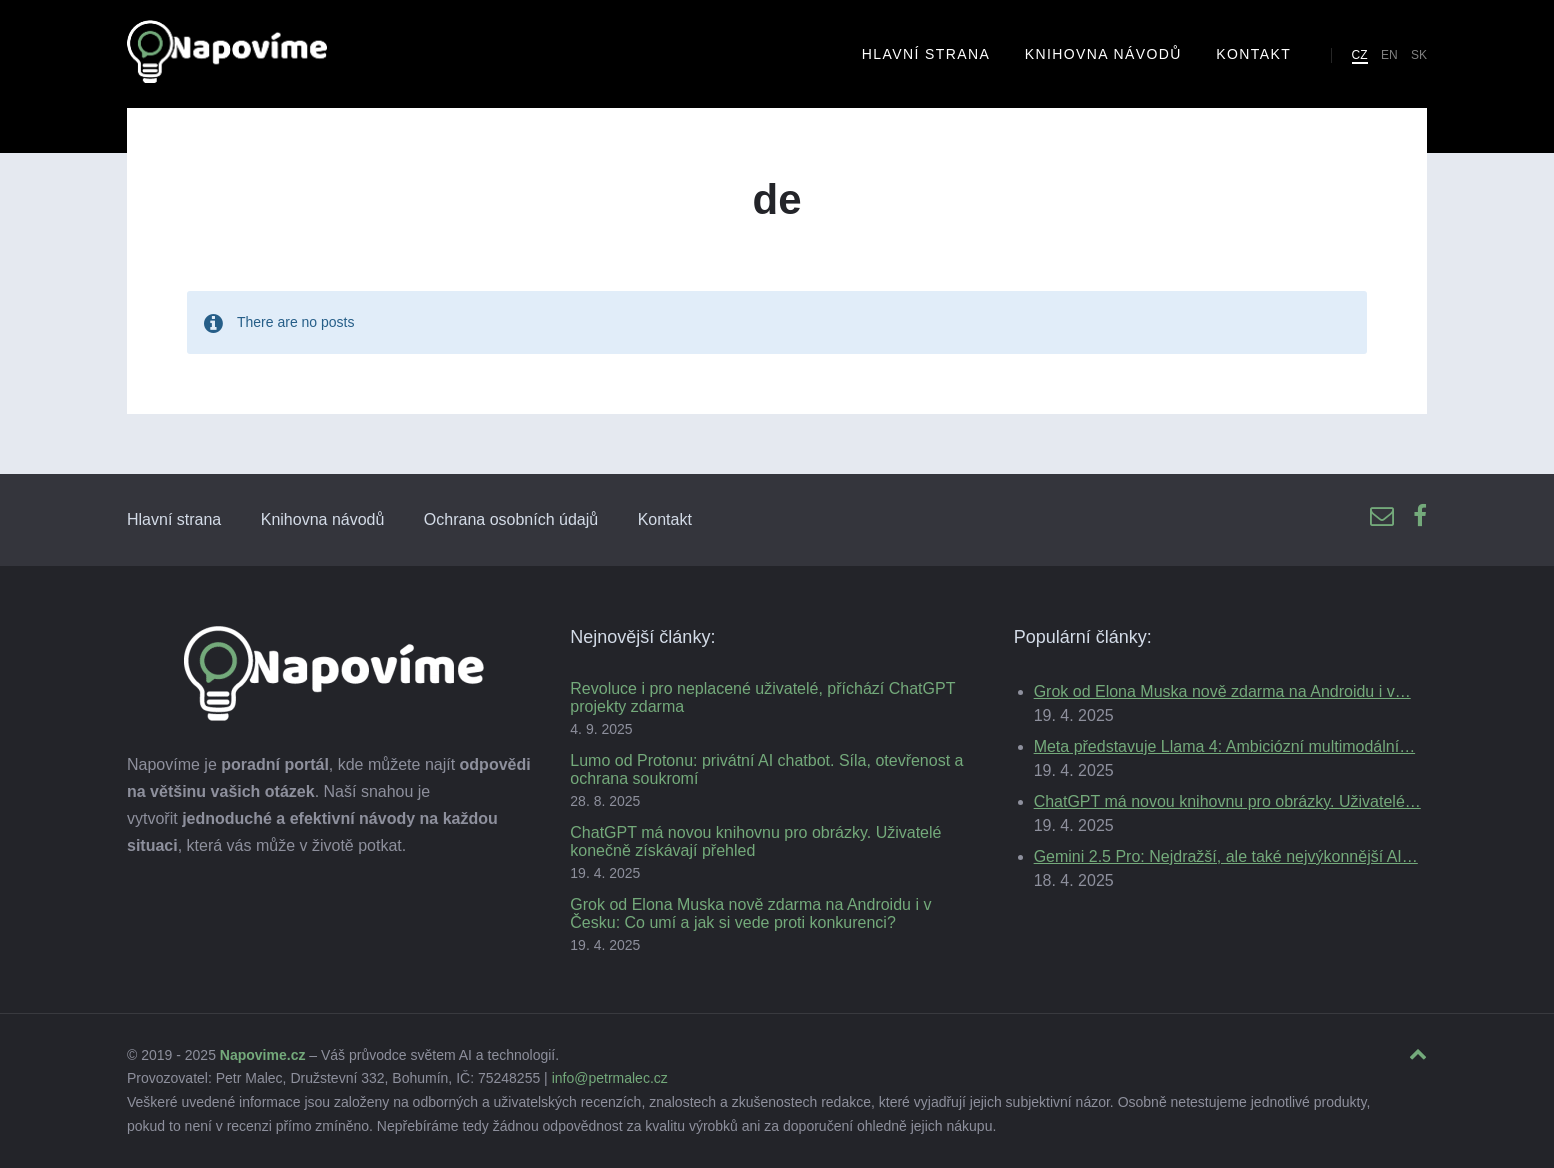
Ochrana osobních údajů (511, 519)
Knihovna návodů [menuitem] (1103, 54)
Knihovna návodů (323, 519)
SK (1419, 55)
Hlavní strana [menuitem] (926, 54)
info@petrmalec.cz (610, 1078)
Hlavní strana (174, 519)
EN (1389, 55)
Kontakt (665, 519)
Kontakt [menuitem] (1253, 54)
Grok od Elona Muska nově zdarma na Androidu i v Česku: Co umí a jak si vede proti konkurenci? (750, 913)
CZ (1360, 55)
